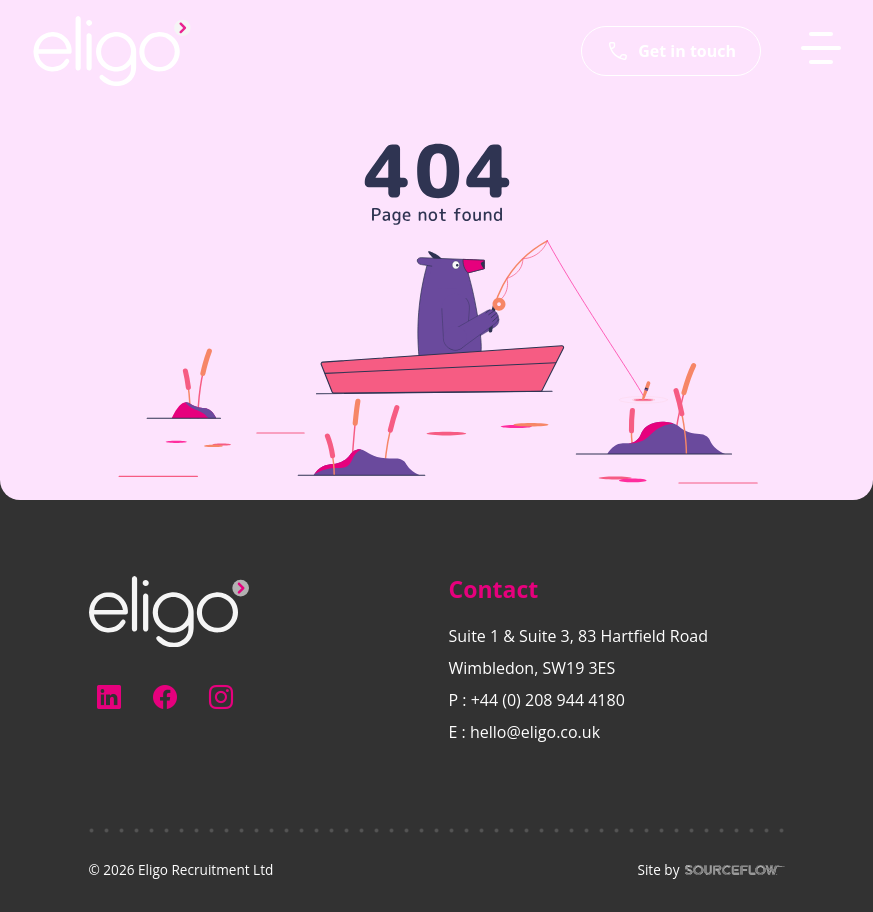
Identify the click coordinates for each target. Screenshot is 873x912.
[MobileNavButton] (821, 48)
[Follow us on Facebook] (165, 697)
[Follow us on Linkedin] (109, 697)
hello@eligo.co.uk (535, 732)
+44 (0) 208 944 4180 (548, 700)
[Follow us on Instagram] (221, 697)
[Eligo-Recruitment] (112, 51)
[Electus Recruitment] (169, 610)
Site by (710, 870)
